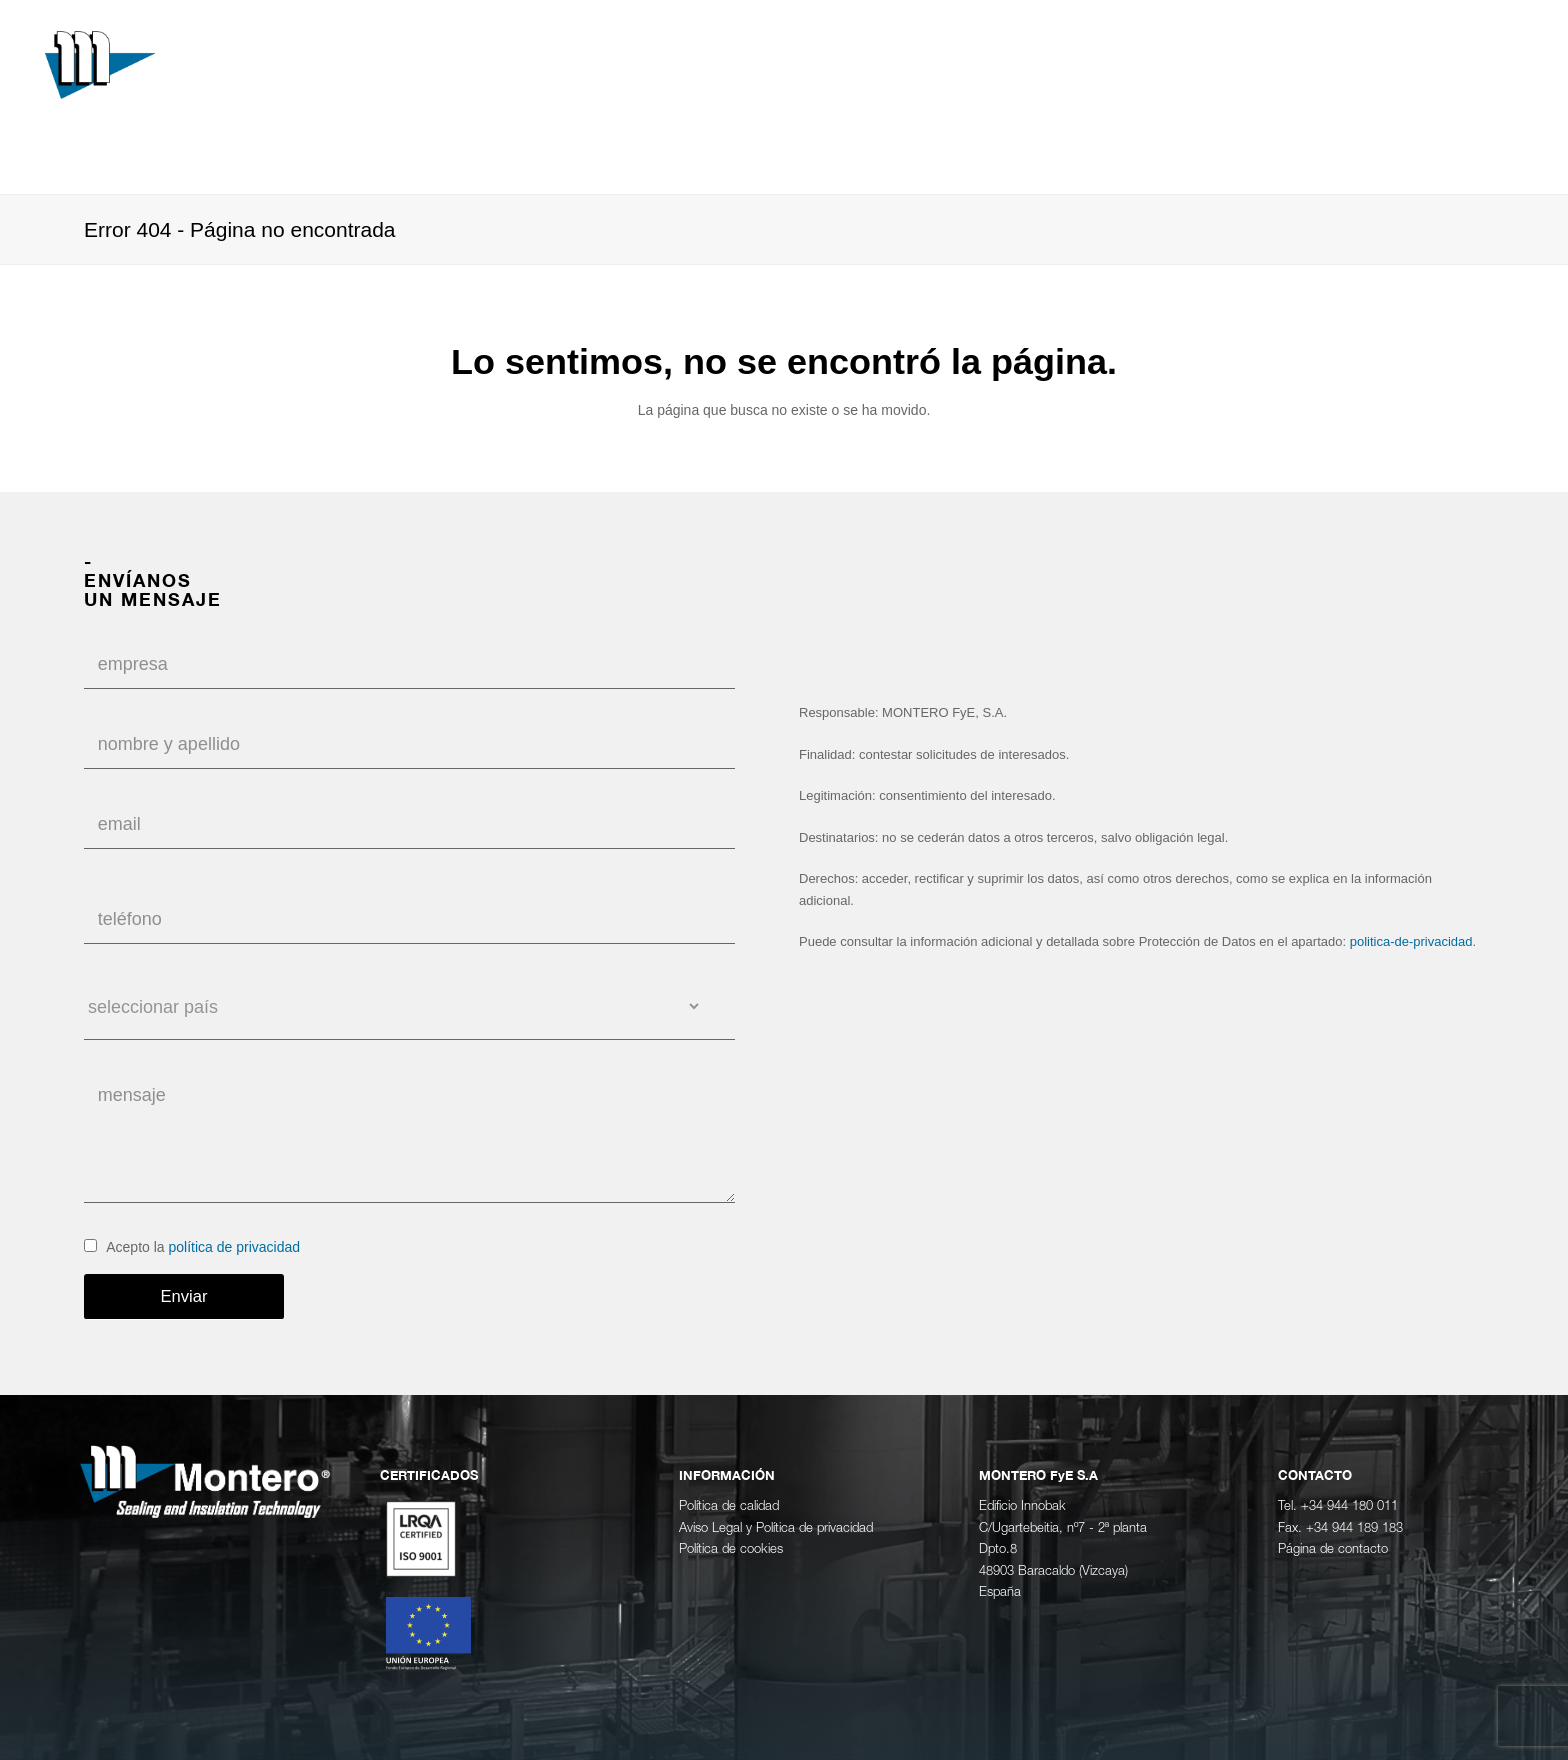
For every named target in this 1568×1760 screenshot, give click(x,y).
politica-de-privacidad (1411, 941)
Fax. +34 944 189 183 (1340, 1528)
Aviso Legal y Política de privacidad (776, 1528)
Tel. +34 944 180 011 (1338, 1506)
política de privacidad (235, 1247)
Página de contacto (1333, 1549)
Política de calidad (729, 1506)
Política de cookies (731, 1549)
